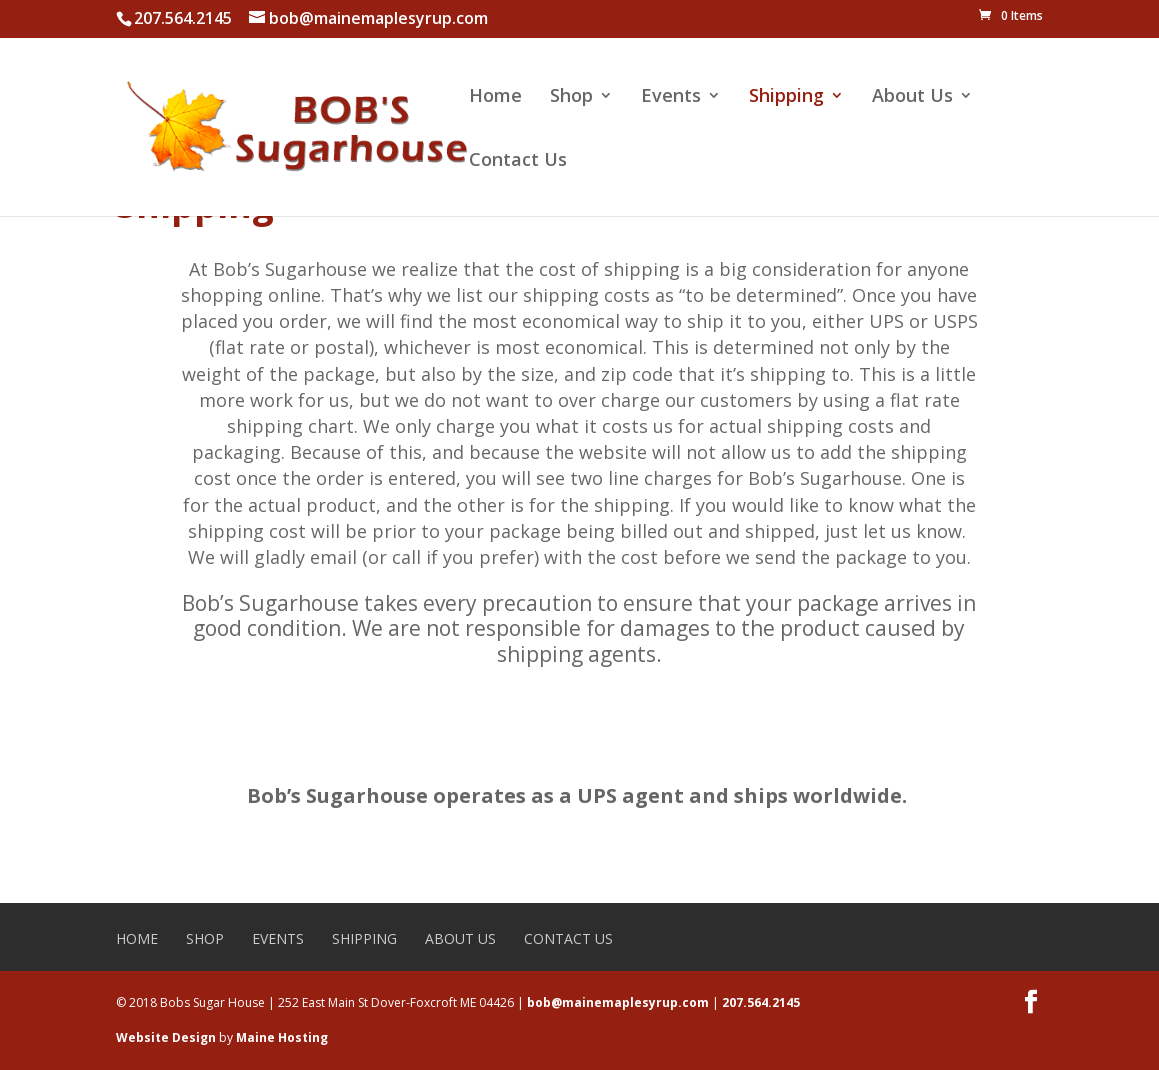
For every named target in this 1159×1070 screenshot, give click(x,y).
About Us (912, 97)
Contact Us (518, 161)
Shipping (786, 97)
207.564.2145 (761, 1002)
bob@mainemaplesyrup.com (618, 1002)
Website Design (166, 1037)
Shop (571, 97)
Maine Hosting (282, 1037)
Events (671, 97)
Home (495, 97)
